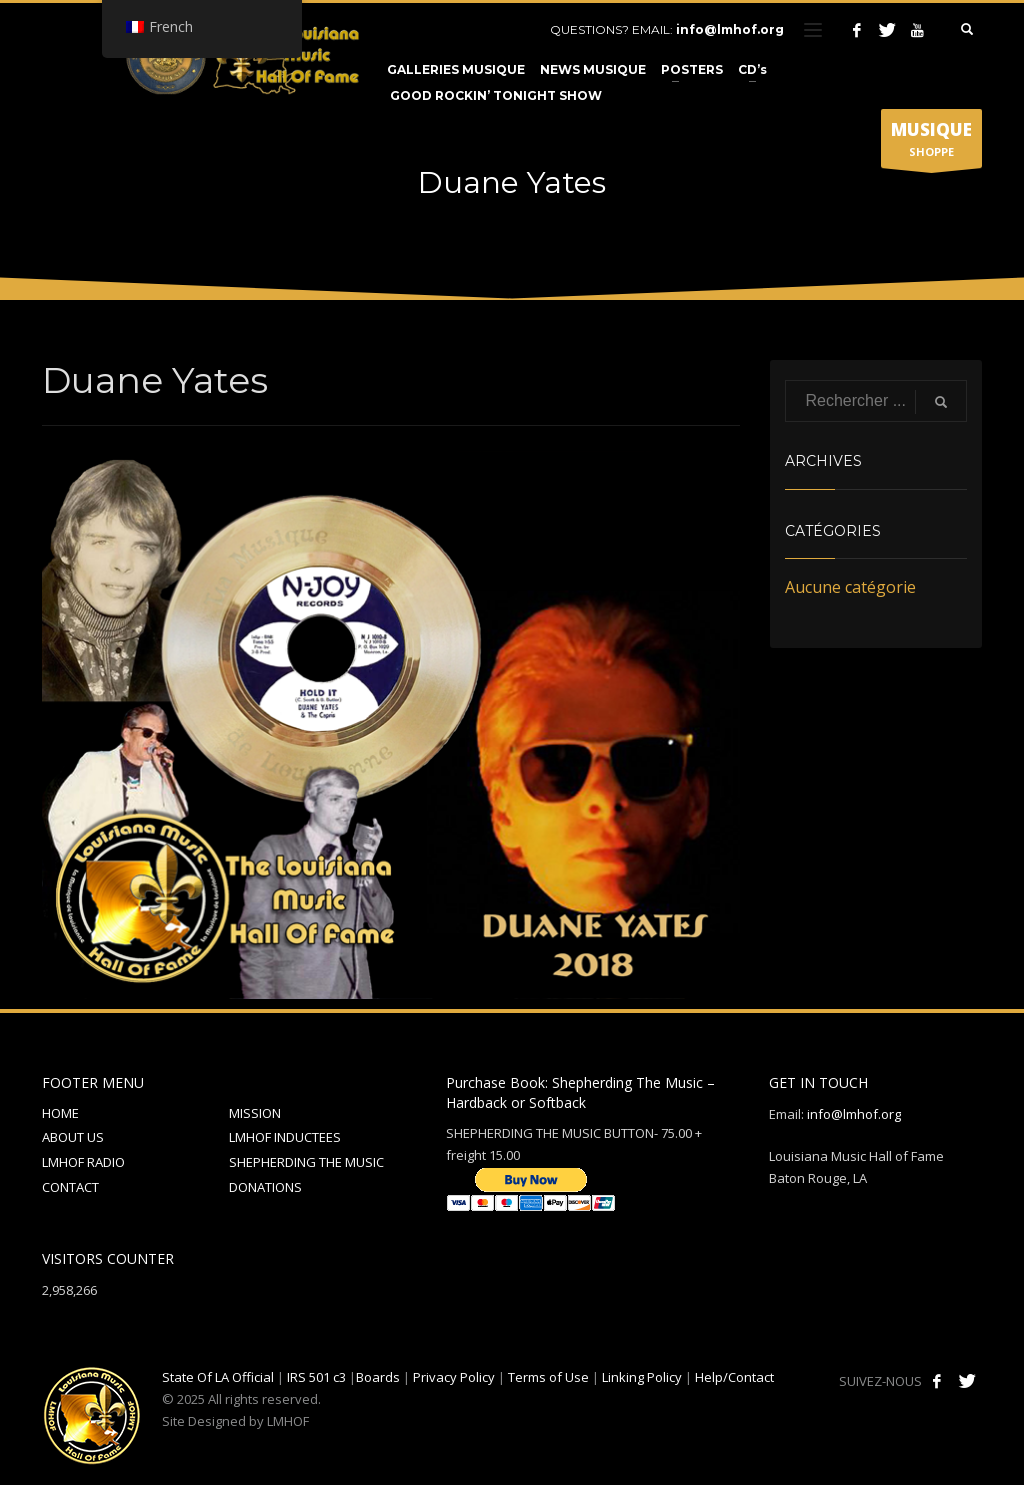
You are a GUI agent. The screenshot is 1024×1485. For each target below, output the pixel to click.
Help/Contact (734, 1377)
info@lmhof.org (730, 29)
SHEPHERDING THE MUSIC (306, 1162)
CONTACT (70, 1187)
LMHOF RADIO (83, 1162)
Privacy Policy (454, 1377)
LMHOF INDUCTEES (285, 1137)
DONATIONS (265, 1187)
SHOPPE (931, 143)
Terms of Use (548, 1377)
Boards (378, 1377)
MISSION (255, 1113)
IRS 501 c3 (316, 1377)
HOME (60, 1113)
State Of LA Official (218, 1377)
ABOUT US (73, 1137)
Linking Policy (642, 1377)
